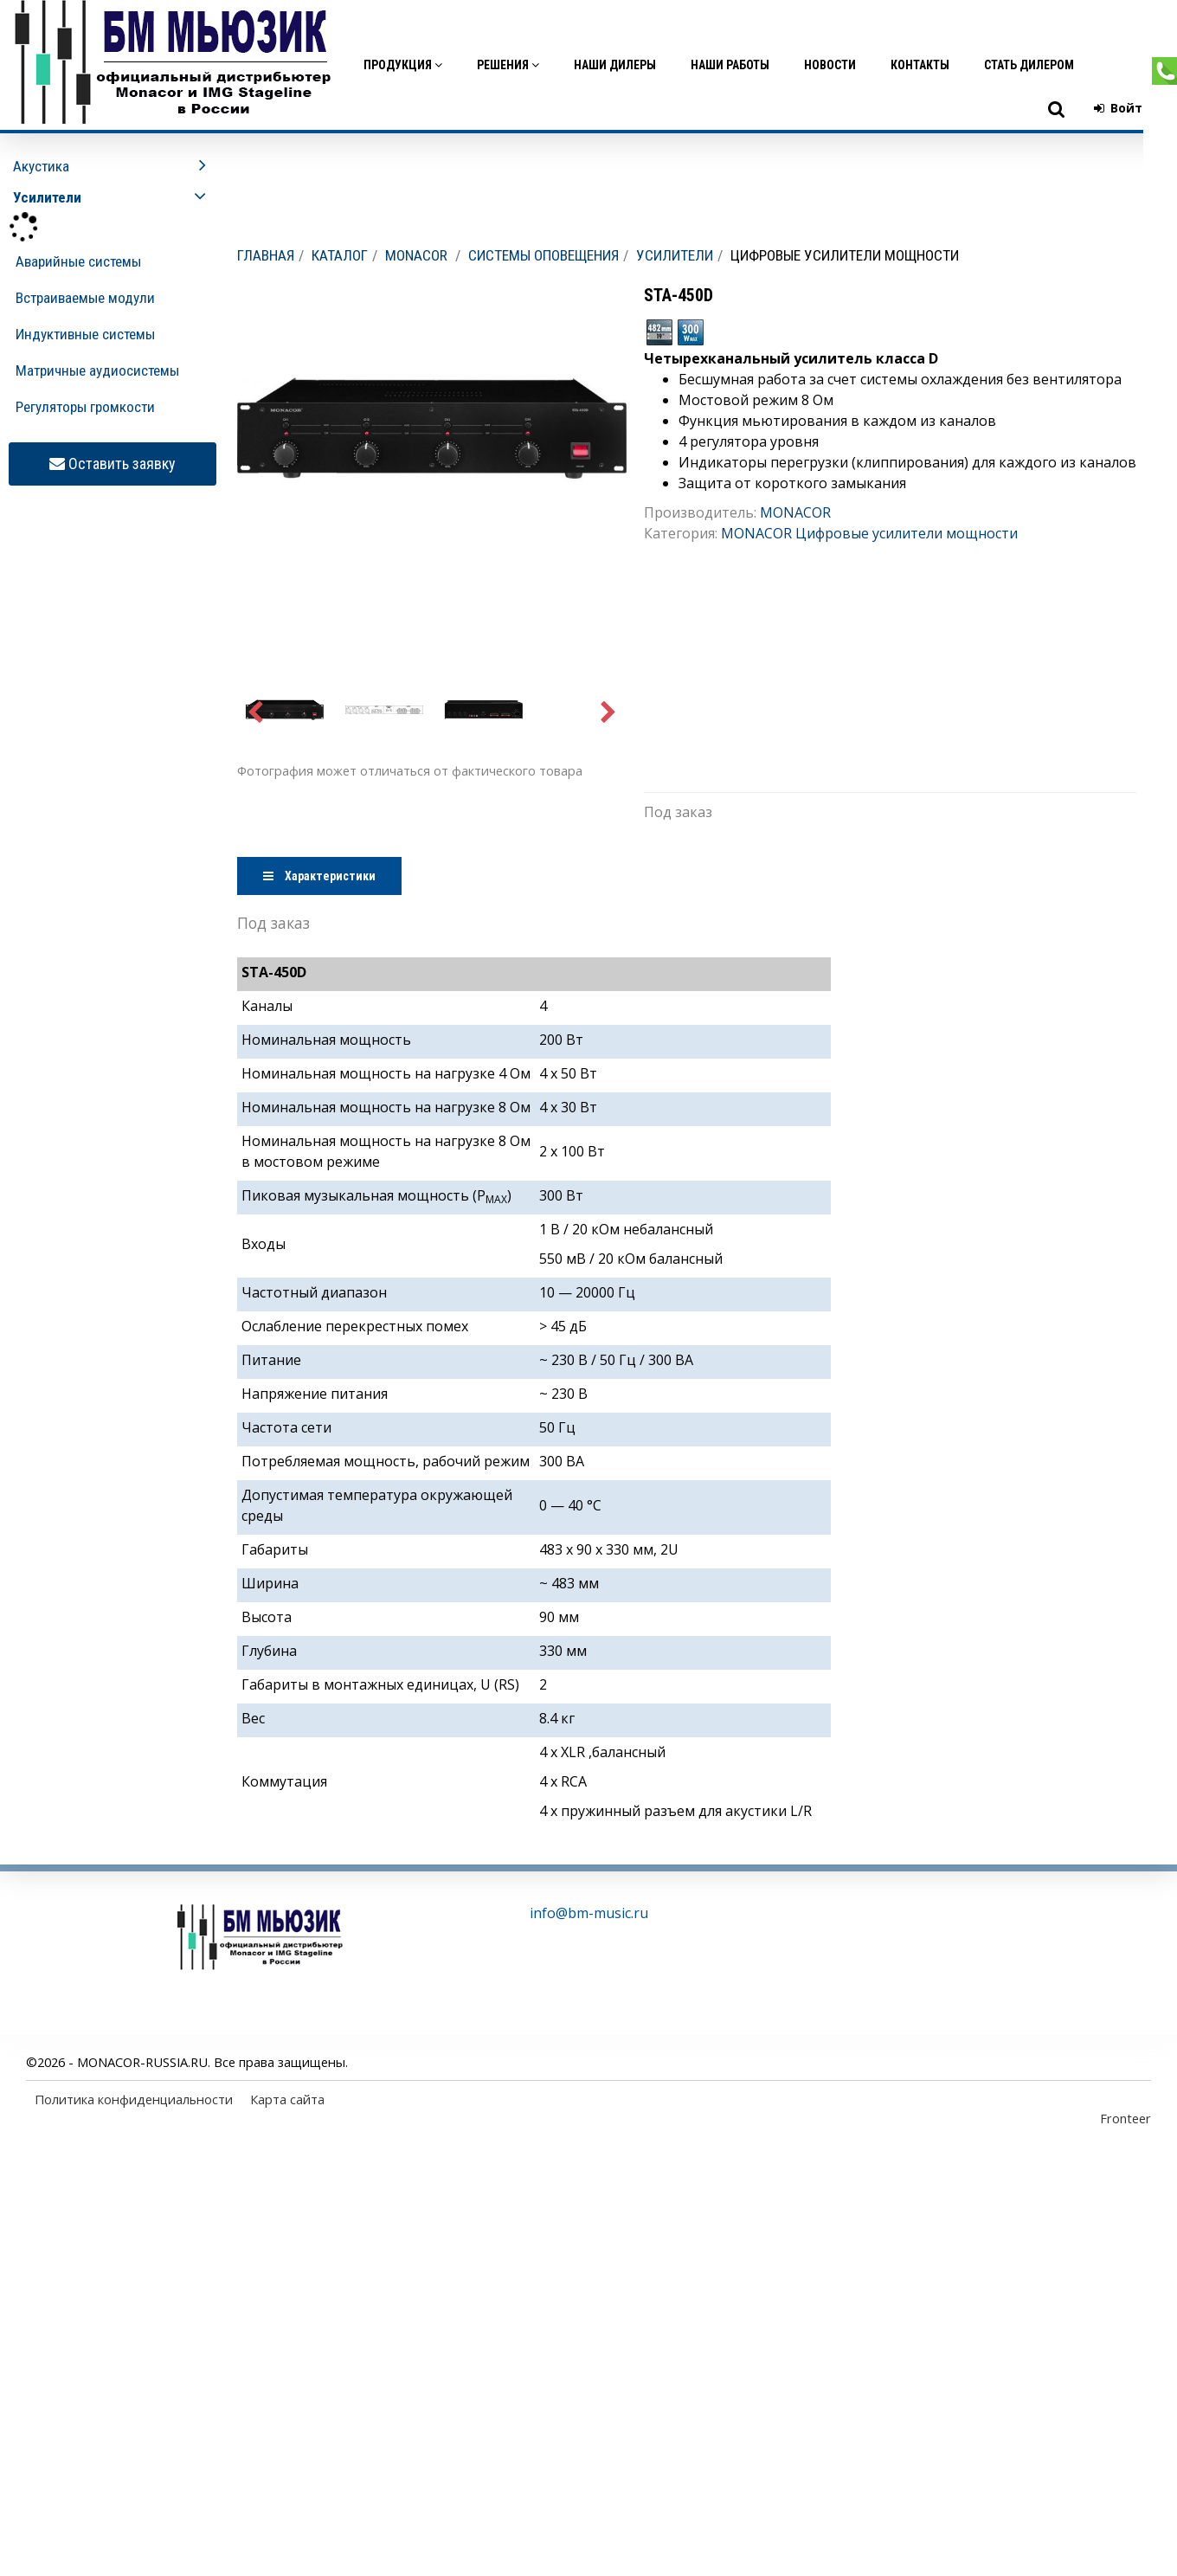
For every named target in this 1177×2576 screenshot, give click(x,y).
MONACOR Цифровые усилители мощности (869, 533)
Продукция (402, 65)
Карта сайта (287, 2099)
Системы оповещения (543, 255)
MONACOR (416, 255)
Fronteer (1125, 2118)
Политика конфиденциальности (134, 2099)
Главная (265, 255)
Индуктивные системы (85, 334)
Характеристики (319, 876)
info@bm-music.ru (589, 1912)
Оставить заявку (112, 464)
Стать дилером (1029, 65)
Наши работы (730, 65)
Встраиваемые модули (85, 297)
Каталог (340, 255)
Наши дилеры (615, 65)
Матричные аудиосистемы (97, 370)
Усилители (674, 255)
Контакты (920, 65)
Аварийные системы (78, 261)
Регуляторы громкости (85, 406)
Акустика (41, 166)
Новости (830, 65)
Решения (508, 65)
